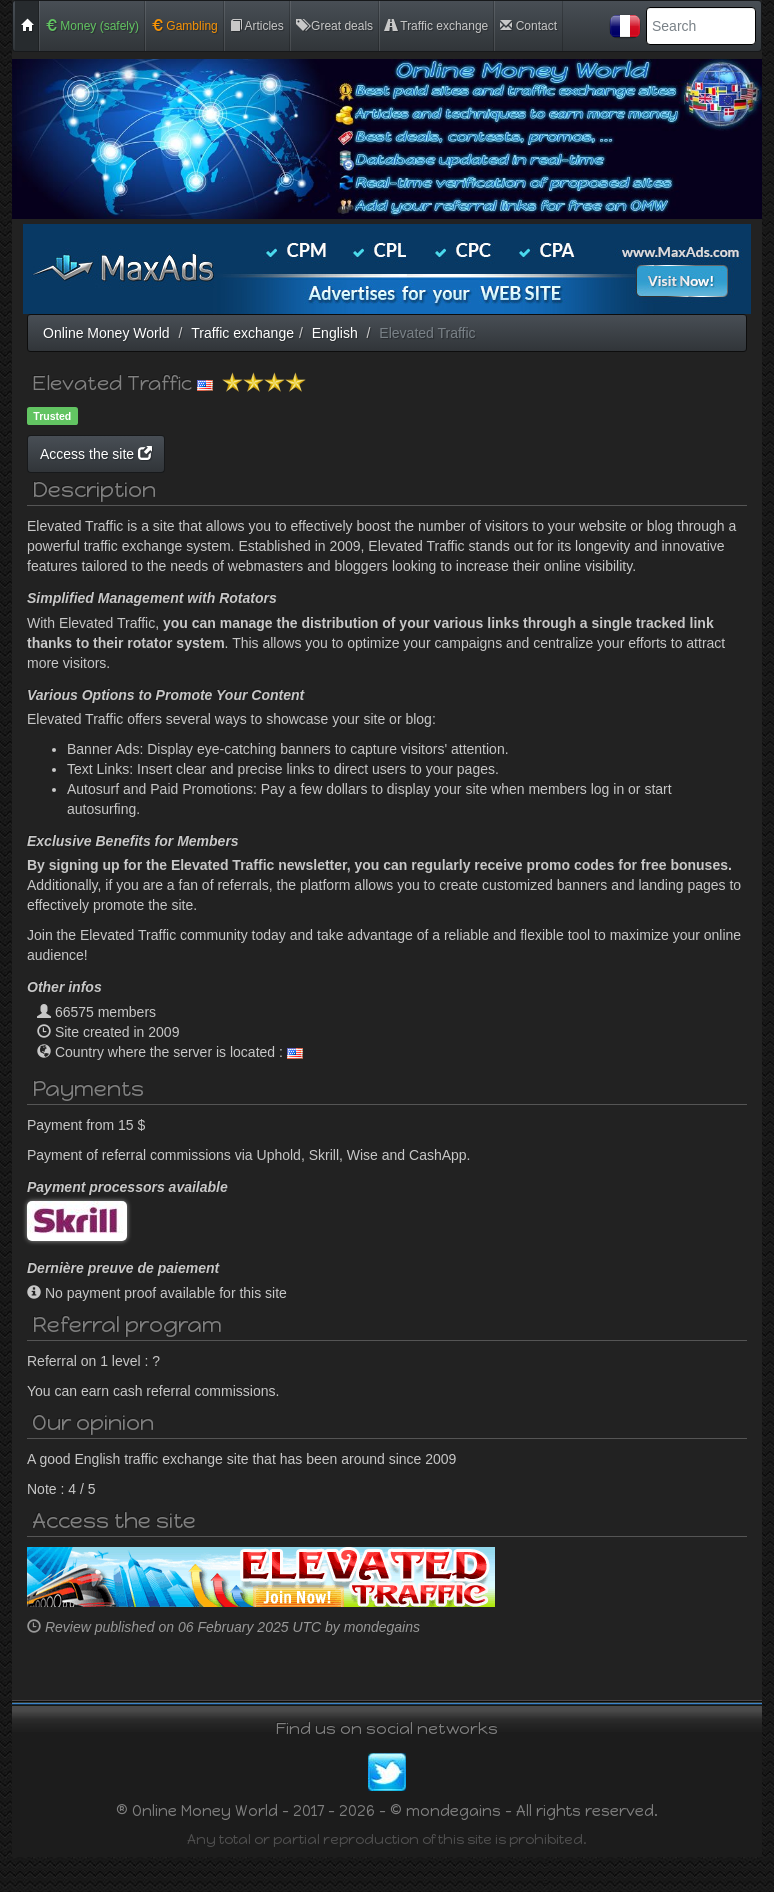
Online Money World (106, 333)
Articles (257, 26)
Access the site (286, 454)
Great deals (334, 26)
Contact (528, 26)
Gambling (184, 26)
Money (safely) (92, 26)
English (335, 333)
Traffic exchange (436, 26)
